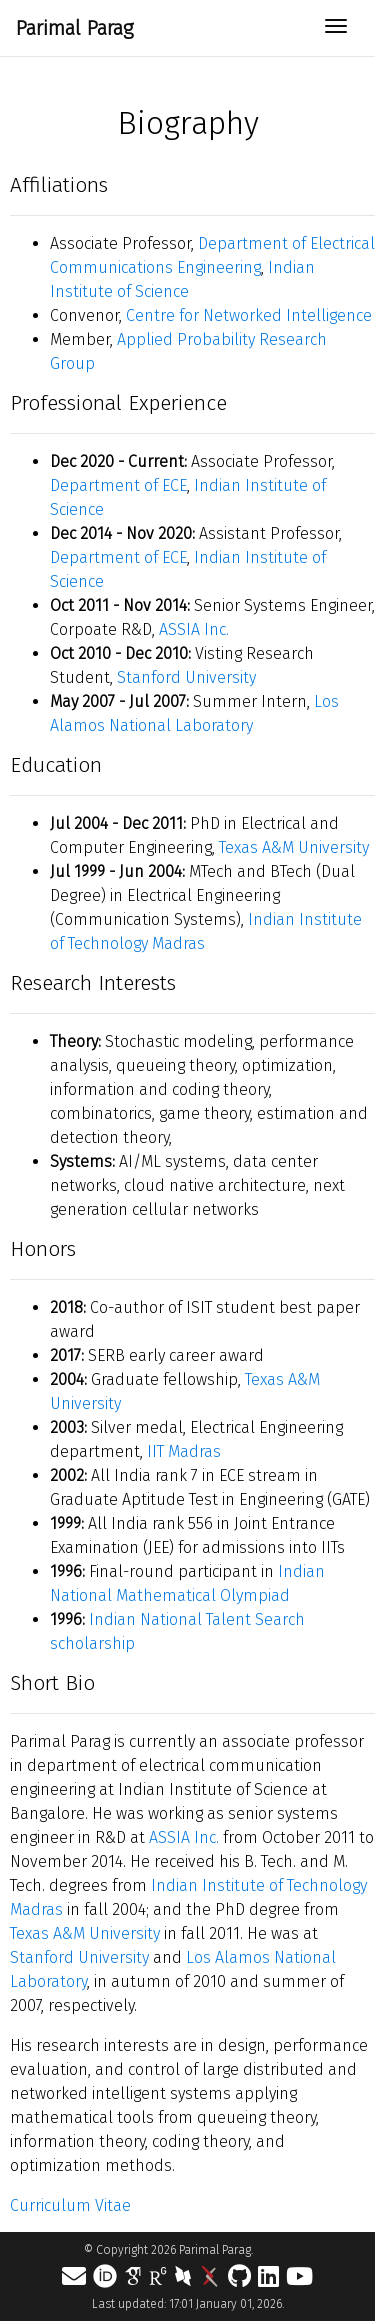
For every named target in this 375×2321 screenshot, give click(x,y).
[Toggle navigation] (336, 28)
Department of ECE (118, 485)
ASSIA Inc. (194, 629)
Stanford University (186, 677)
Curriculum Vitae (70, 2205)
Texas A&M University (294, 847)
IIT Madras (184, 1451)
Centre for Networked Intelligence (249, 315)
